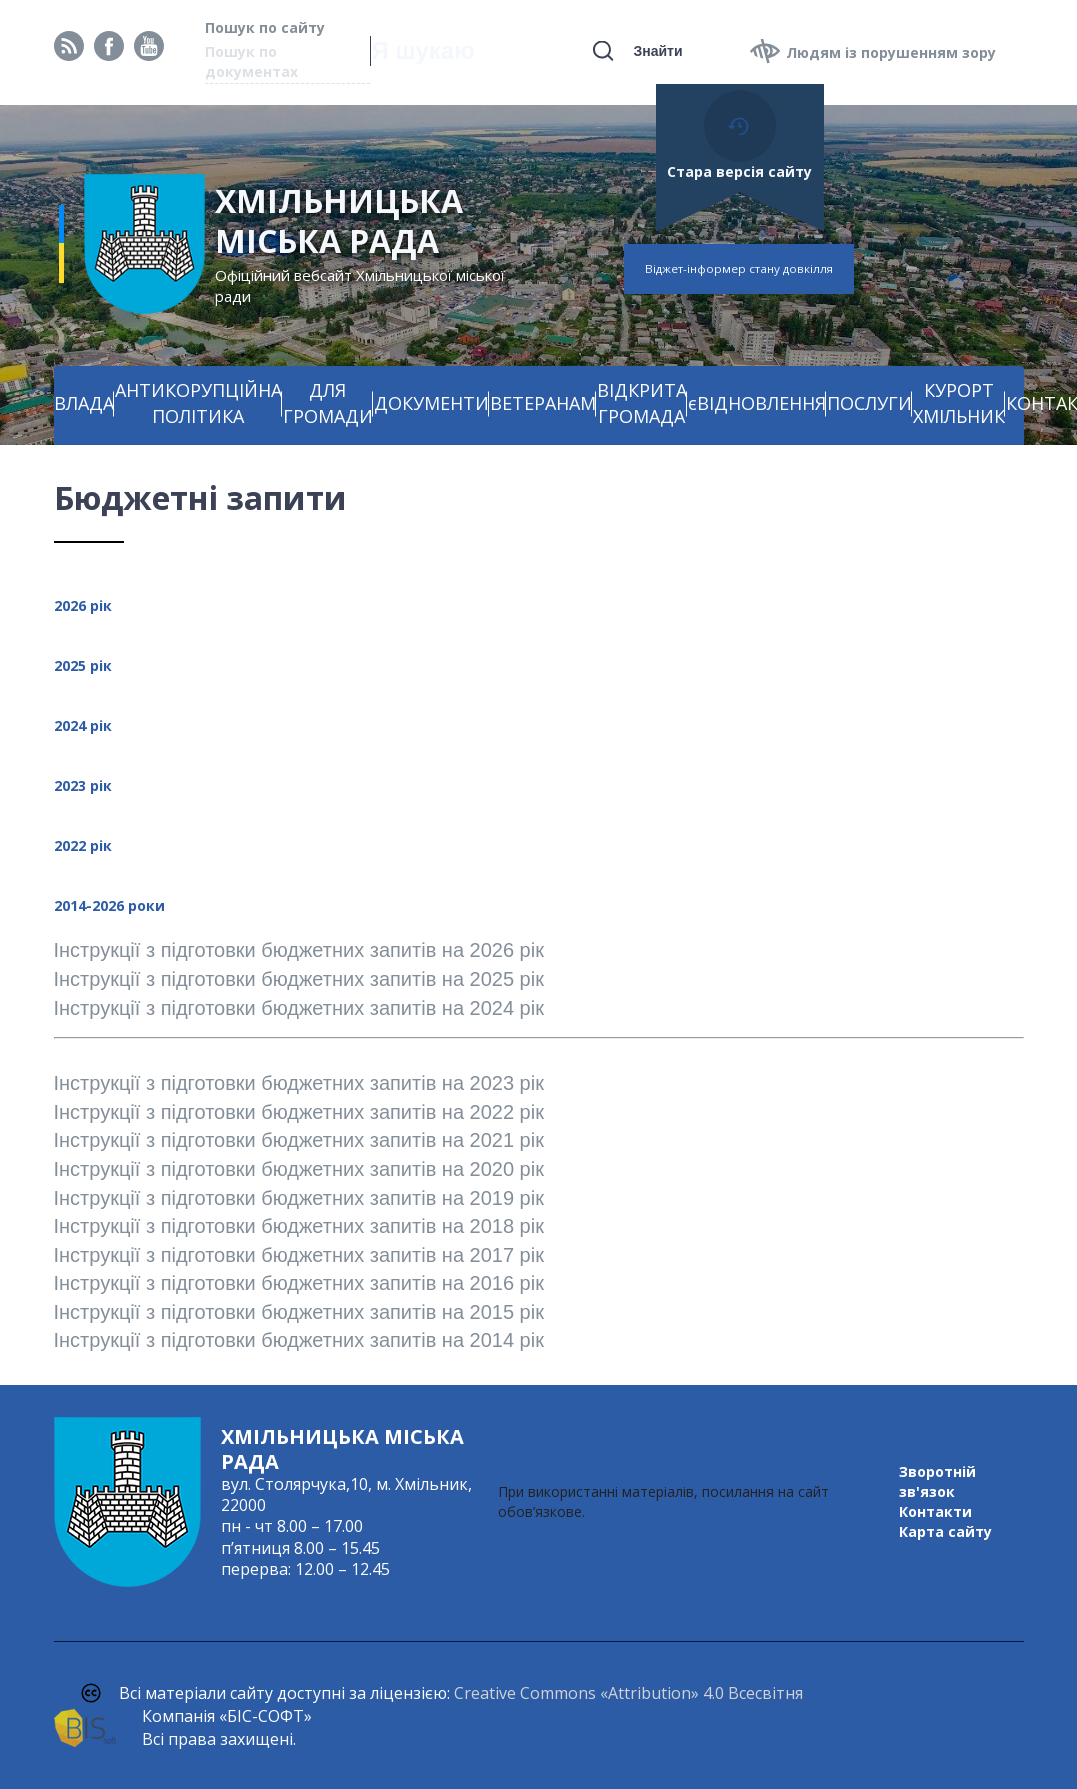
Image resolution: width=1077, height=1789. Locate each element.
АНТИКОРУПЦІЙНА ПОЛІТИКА (198, 403)
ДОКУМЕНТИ (431, 403)
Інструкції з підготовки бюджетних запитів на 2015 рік (299, 1312)
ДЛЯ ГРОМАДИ (328, 403)
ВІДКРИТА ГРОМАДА (642, 403)
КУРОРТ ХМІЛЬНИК (959, 403)
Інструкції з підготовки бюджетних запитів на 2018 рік (299, 1226)
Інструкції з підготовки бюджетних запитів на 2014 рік (299, 1340)
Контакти (935, 1511)
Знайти (657, 51)
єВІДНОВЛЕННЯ (757, 403)
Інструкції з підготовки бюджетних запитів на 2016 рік (299, 1283)
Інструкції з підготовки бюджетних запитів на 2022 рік (299, 1112)
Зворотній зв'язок (937, 1481)
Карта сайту (945, 1531)
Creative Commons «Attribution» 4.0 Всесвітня (628, 1693)
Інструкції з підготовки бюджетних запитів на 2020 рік (299, 1169)
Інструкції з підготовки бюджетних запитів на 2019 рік (302, 1198)
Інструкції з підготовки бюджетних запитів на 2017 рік (299, 1255)
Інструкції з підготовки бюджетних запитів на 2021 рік (299, 1140)
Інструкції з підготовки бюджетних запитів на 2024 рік (299, 1008)
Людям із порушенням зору (891, 52)
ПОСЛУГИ (869, 403)
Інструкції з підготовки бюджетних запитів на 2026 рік (302, 950)
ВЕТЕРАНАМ (543, 403)
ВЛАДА (84, 403)
